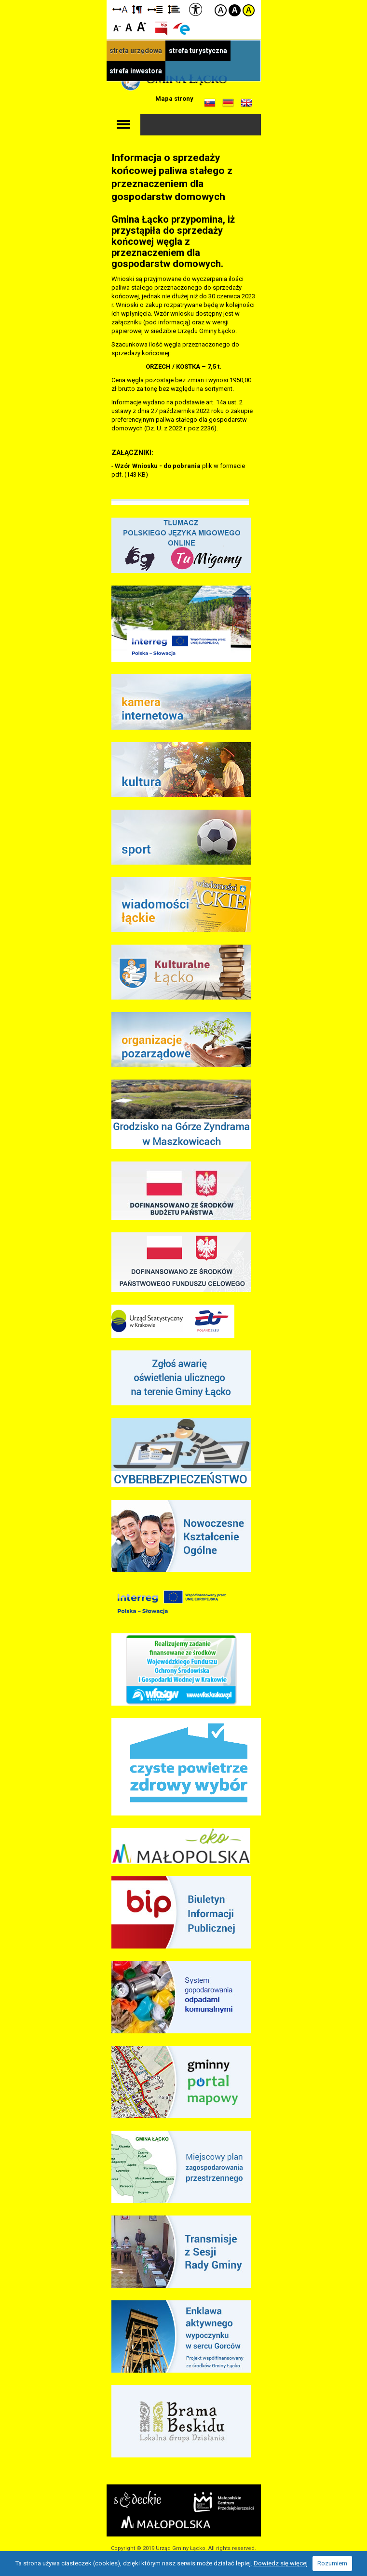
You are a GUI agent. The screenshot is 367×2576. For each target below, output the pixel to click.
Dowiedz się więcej (281, 2563)
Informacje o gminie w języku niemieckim (228, 103)
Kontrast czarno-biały (235, 10)
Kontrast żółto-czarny (249, 10)
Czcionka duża (141, 26)
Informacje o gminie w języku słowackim (210, 103)
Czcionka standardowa (129, 26)
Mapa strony (174, 98)
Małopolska (165, 2522)
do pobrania (182, 465)
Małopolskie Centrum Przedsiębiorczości (223, 2502)
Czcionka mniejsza (117, 26)
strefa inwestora (135, 71)
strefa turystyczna (198, 50)
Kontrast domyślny (221, 10)
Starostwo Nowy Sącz (137, 2499)
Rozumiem (332, 2563)
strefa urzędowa (135, 50)
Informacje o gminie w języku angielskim (246, 103)
